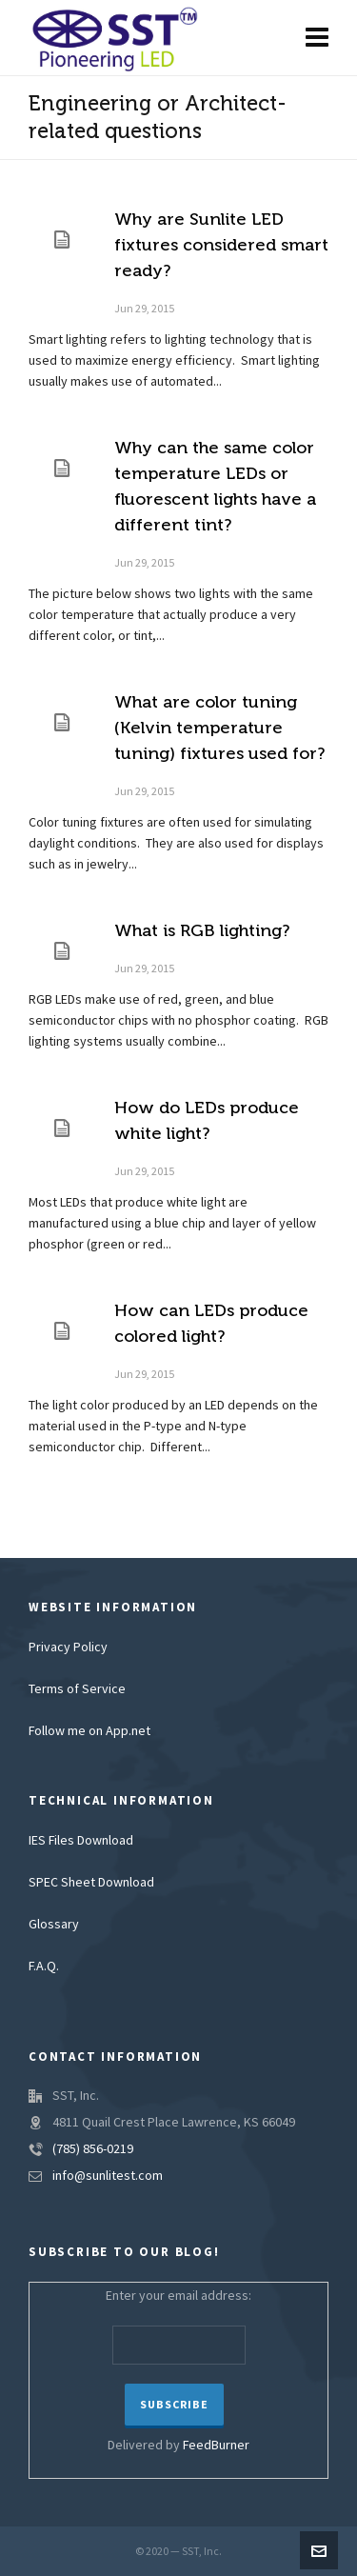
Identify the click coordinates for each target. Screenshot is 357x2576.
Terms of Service (77, 1689)
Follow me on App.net (89, 1731)
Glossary (54, 1924)
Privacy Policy (68, 1647)
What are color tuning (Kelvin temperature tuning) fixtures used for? (219, 727)
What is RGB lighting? (201, 930)
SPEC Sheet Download (91, 1882)
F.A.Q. (44, 1966)
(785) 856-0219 (92, 2149)
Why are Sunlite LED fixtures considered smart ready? (221, 245)
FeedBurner (216, 2445)
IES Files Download (81, 1840)
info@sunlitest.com (107, 2176)
